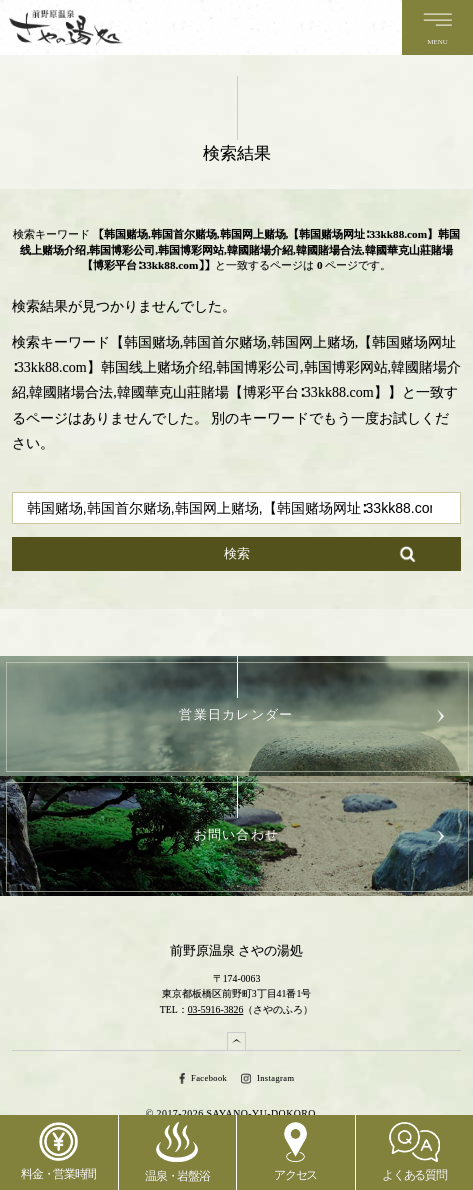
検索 (237, 553)
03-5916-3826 (216, 1009)
